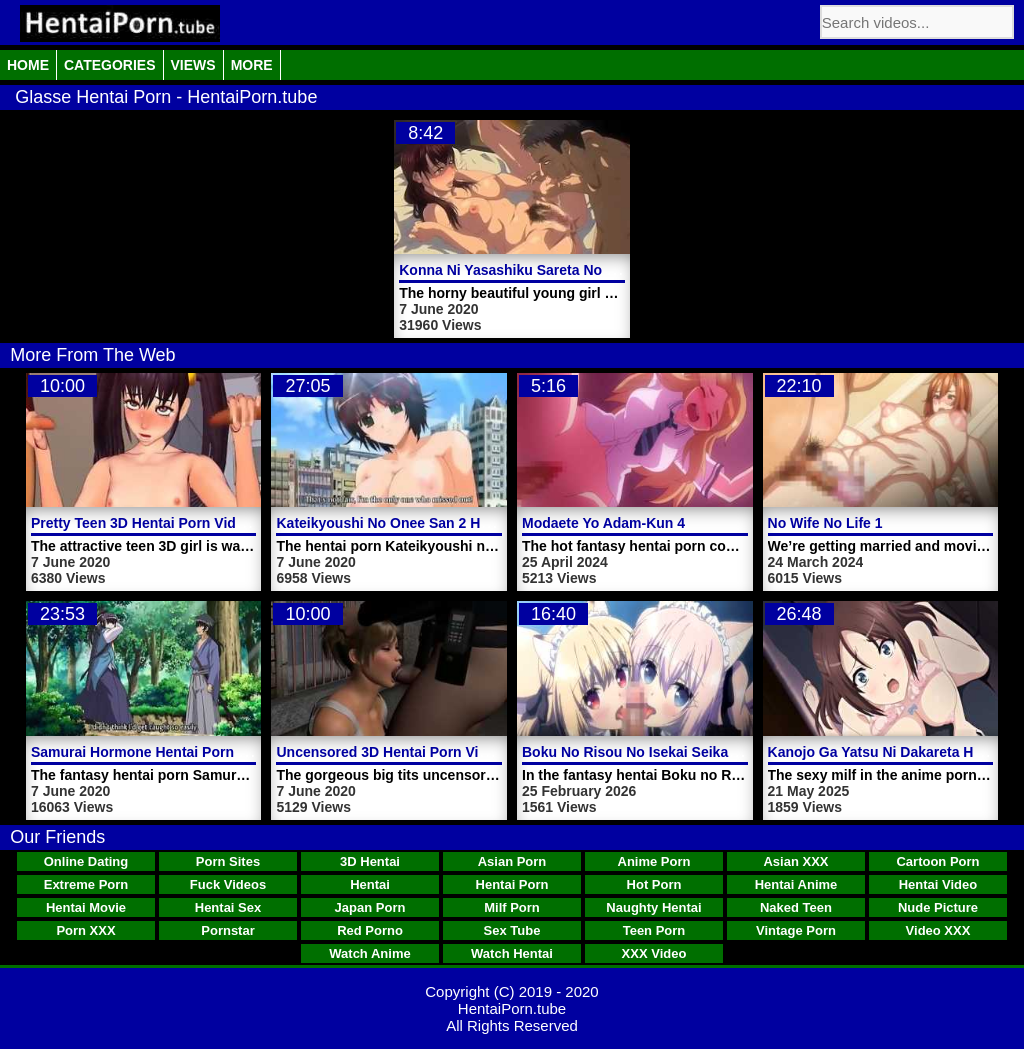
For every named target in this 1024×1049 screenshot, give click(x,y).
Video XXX (938, 930)
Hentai (370, 884)
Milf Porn (512, 907)
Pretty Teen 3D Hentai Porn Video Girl (155, 523)
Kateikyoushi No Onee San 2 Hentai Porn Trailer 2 (441, 523)
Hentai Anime (796, 884)
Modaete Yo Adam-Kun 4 (603, 523)
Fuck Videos (228, 884)
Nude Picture (938, 907)
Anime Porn (654, 861)
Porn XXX (85, 930)
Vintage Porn (796, 930)
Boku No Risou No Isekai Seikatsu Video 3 (662, 752)
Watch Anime (369, 953)
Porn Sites (228, 861)
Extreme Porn (86, 884)
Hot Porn (654, 884)
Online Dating (86, 861)
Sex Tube (512, 930)
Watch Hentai (512, 953)
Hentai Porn (512, 884)
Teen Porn (654, 930)
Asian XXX (795, 861)
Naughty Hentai (653, 907)
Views (193, 65)
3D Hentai (370, 861)
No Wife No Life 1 (825, 523)
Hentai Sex (228, 907)
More (252, 65)
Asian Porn (512, 861)
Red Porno (370, 930)
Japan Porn (370, 907)
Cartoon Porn (937, 861)
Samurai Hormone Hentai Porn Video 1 (159, 752)
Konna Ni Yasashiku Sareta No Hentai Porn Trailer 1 (570, 270)
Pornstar (227, 930)
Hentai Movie (86, 907)
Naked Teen (796, 907)
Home (28, 65)
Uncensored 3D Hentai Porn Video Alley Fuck (426, 752)
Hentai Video (938, 884)
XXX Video (654, 953)
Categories (110, 65)
